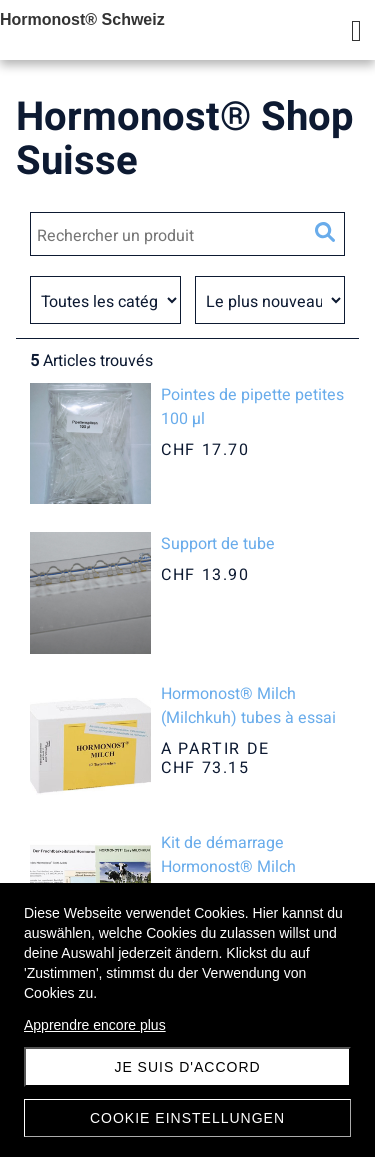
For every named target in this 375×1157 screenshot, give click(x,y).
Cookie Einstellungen (187, 1118)
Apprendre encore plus (95, 1025)
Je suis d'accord (187, 1067)
